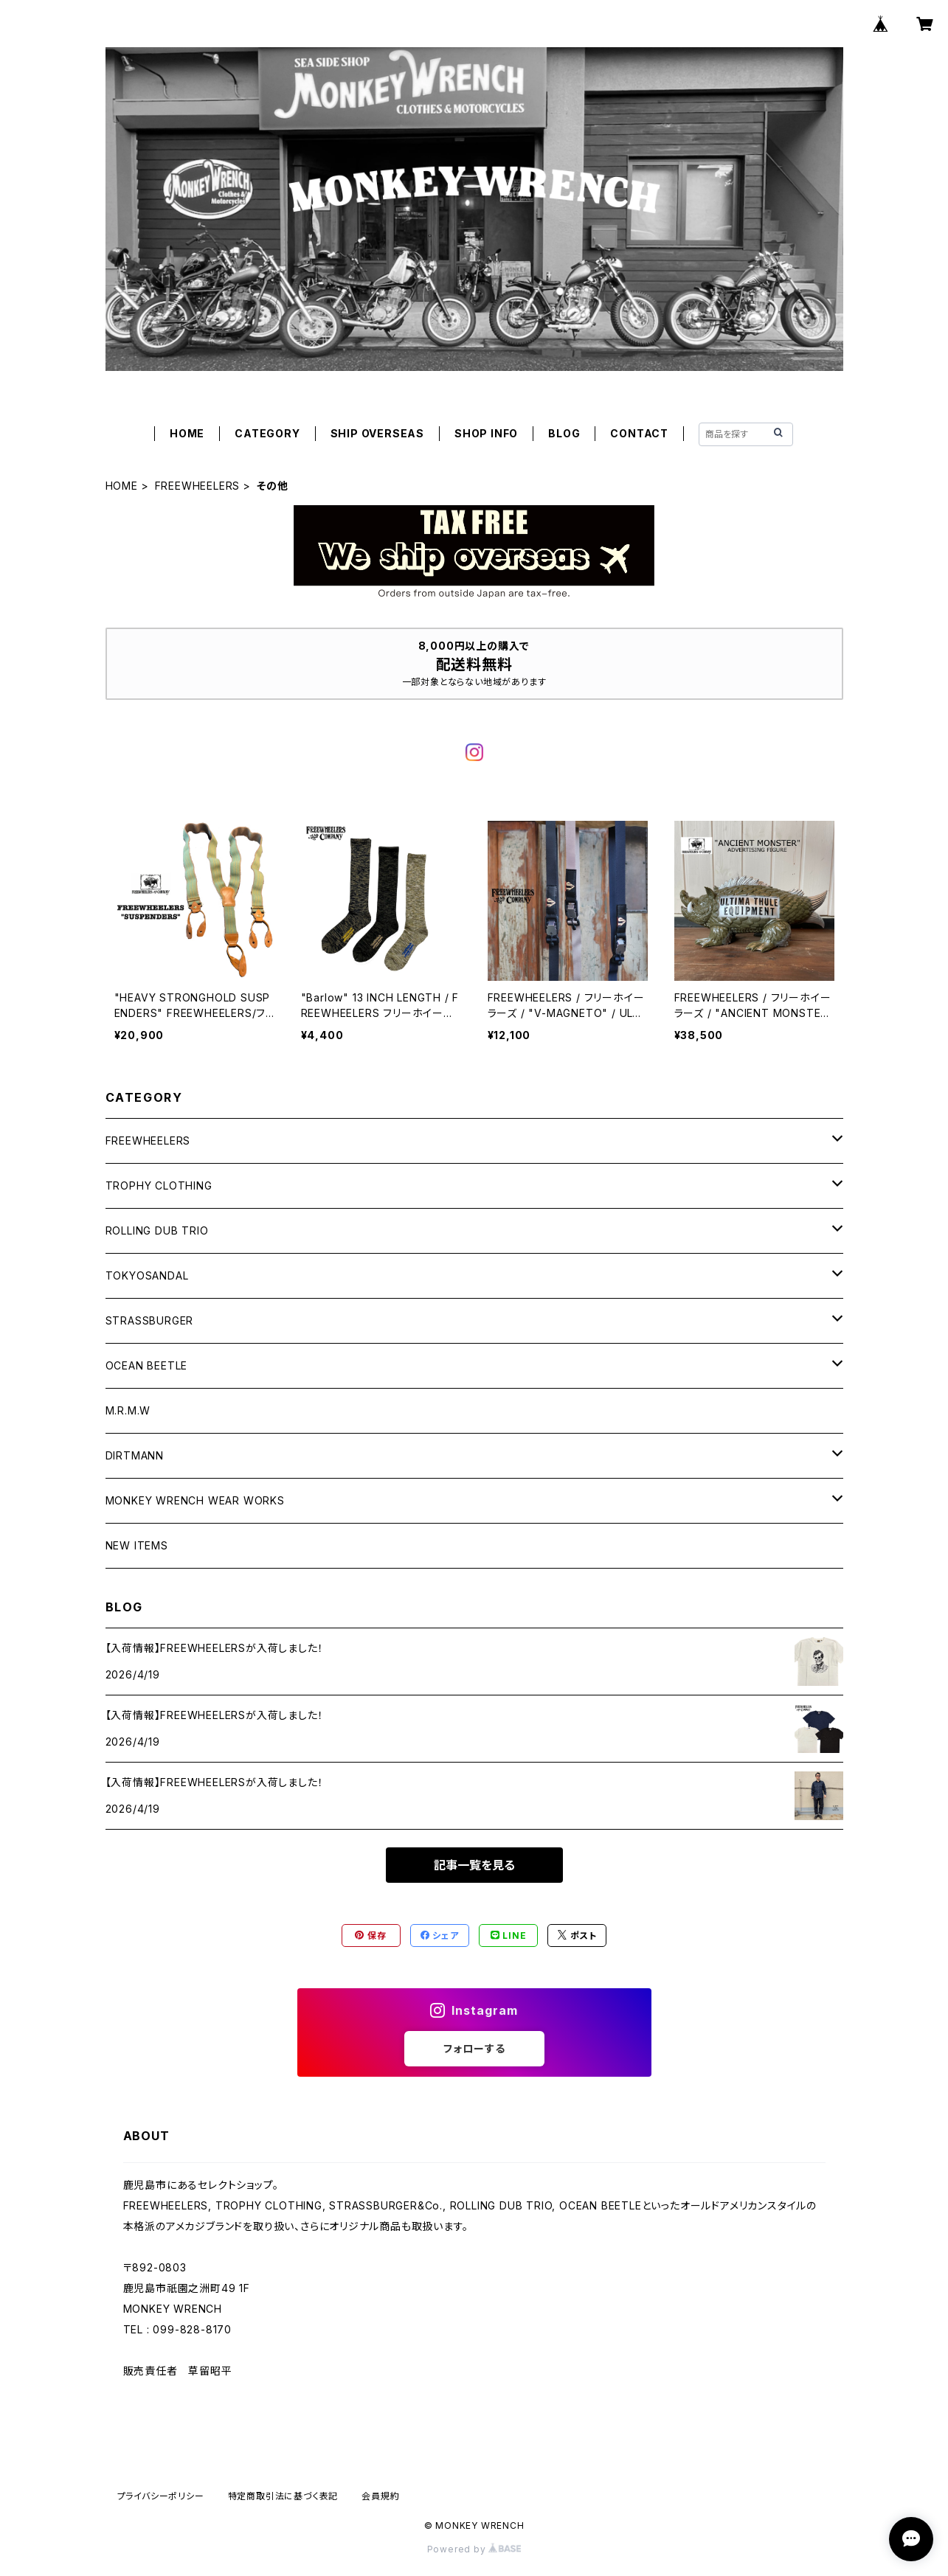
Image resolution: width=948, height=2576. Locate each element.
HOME (187, 433)
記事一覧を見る (474, 1865)
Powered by (474, 2549)
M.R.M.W (128, 1410)
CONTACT (639, 433)
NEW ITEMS (136, 1545)
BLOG (564, 433)
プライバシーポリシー (160, 2496)
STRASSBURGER (149, 1320)
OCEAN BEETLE (146, 1365)
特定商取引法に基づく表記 (283, 2496)
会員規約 (380, 2496)
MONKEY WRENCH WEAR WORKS (195, 1500)
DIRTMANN (134, 1455)
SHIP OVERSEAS (377, 433)
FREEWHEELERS (198, 485)
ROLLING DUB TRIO (157, 1230)
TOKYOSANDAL (147, 1275)
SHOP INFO (486, 433)
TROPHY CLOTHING (158, 1185)
